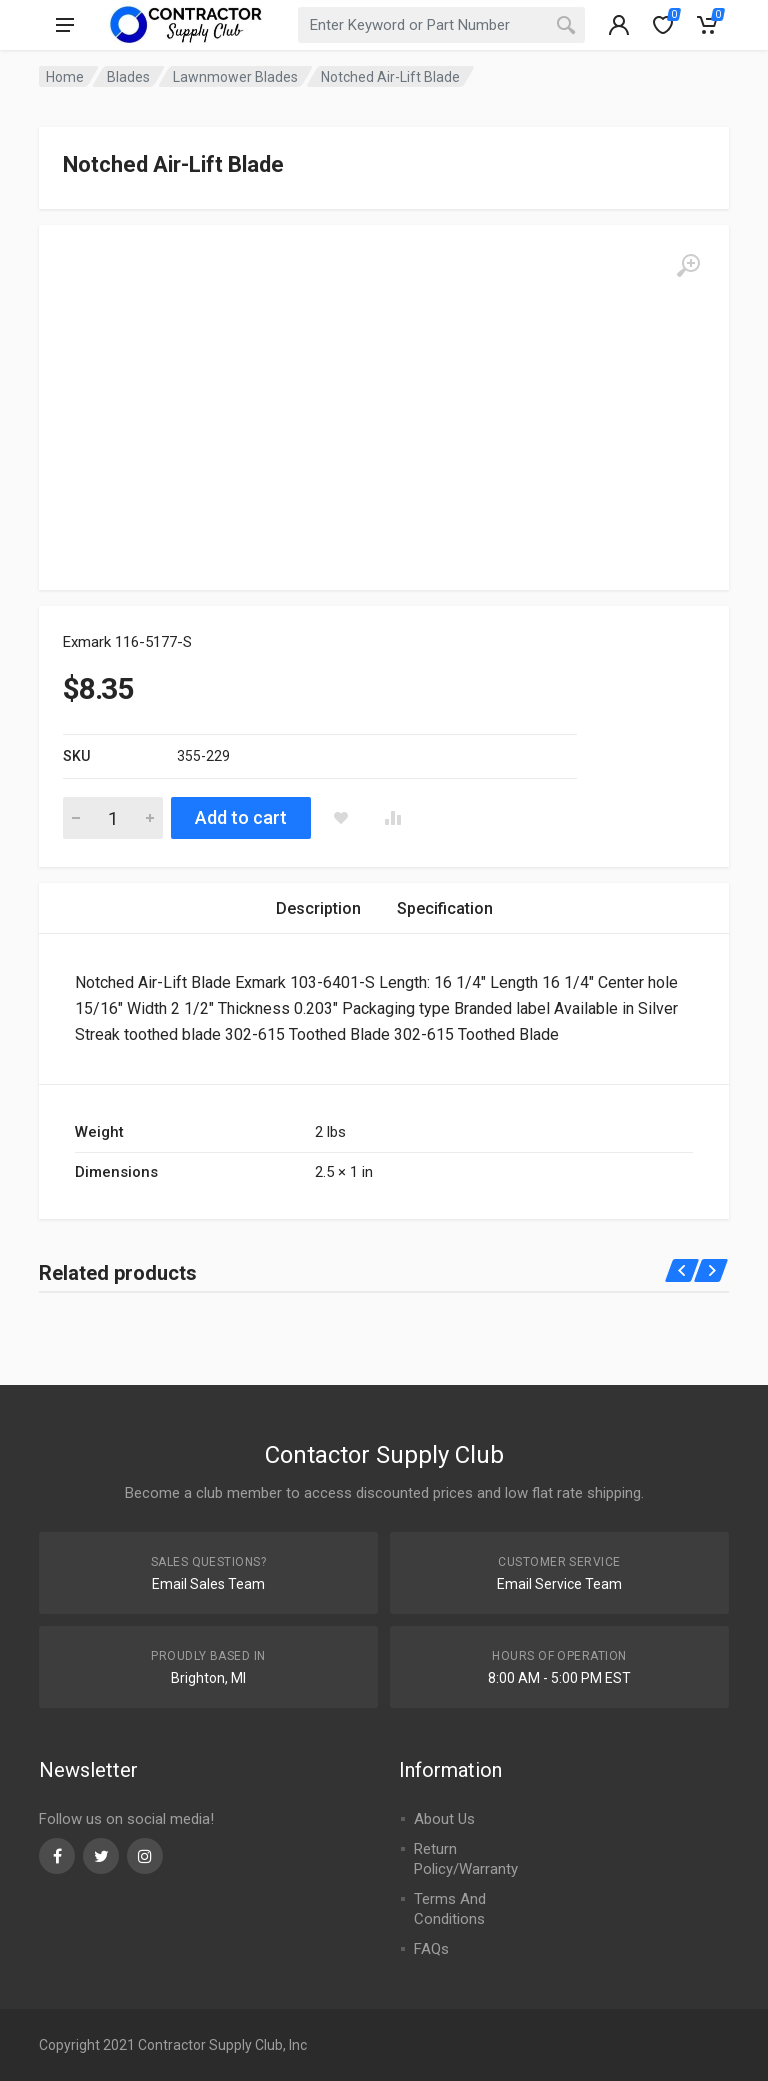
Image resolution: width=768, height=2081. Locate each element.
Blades (128, 77)
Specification (445, 908)
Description (318, 908)
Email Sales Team (208, 1584)
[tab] (318, 908)
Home (65, 77)
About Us (444, 1819)
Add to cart (241, 817)
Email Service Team (559, 1584)
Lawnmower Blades (235, 77)
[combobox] (442, 25)
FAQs (431, 1949)
